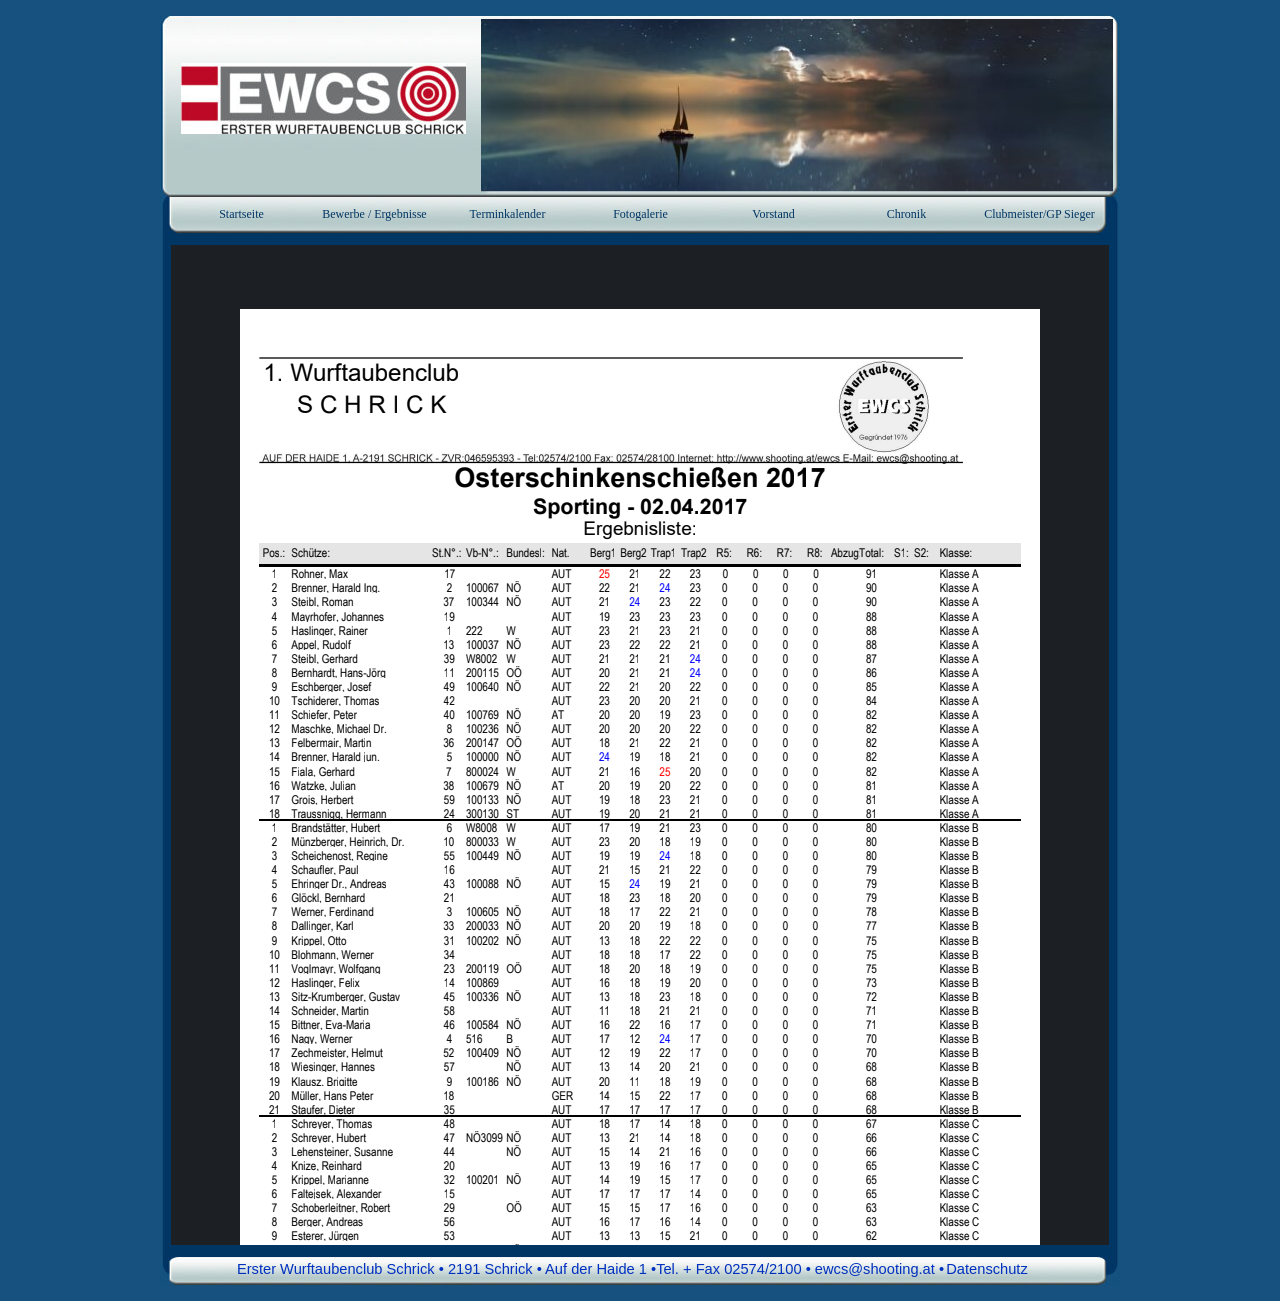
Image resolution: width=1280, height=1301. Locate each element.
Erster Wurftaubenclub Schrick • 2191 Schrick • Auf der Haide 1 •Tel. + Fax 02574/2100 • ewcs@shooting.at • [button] (590, 1269)
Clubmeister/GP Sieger (1039, 214)
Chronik (906, 214)
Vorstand (773, 214)
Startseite (241, 214)
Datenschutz (986, 1269)
